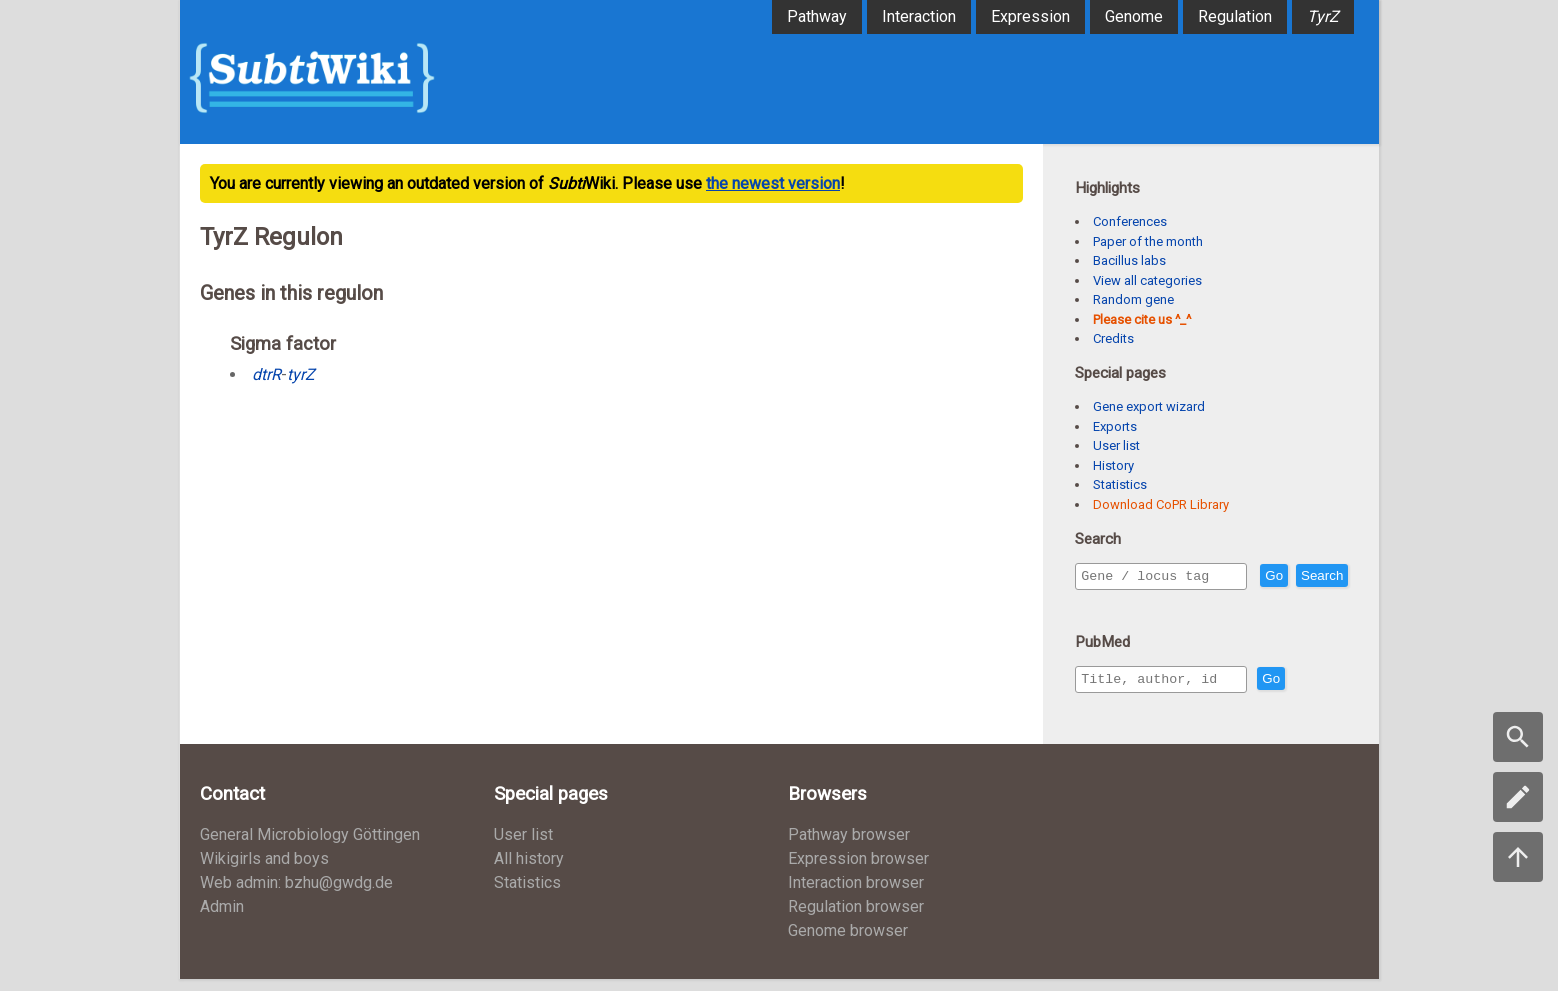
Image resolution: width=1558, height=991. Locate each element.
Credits (1113, 338)
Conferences (1130, 221)
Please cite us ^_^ (1142, 319)
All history (529, 870)
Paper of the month (1148, 241)
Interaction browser (856, 894)
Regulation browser (856, 918)
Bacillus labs (1129, 260)
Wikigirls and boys (264, 870)
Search (1106, 604)
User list (1116, 445)
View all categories (1147, 280)
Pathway (817, 16)
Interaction (919, 16)
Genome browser (848, 942)
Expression (1030, 16)
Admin (222, 918)
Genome (1134, 16)
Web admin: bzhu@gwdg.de (296, 894)
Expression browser (858, 870)
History (1113, 465)
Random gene (1133, 299)
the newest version (773, 183)
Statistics (1120, 484)
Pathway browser (849, 846)
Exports (1115, 426)
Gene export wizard (1149, 406)
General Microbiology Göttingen (310, 846)
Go (1317, 576)
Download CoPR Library (1161, 504)
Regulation (1235, 16)
